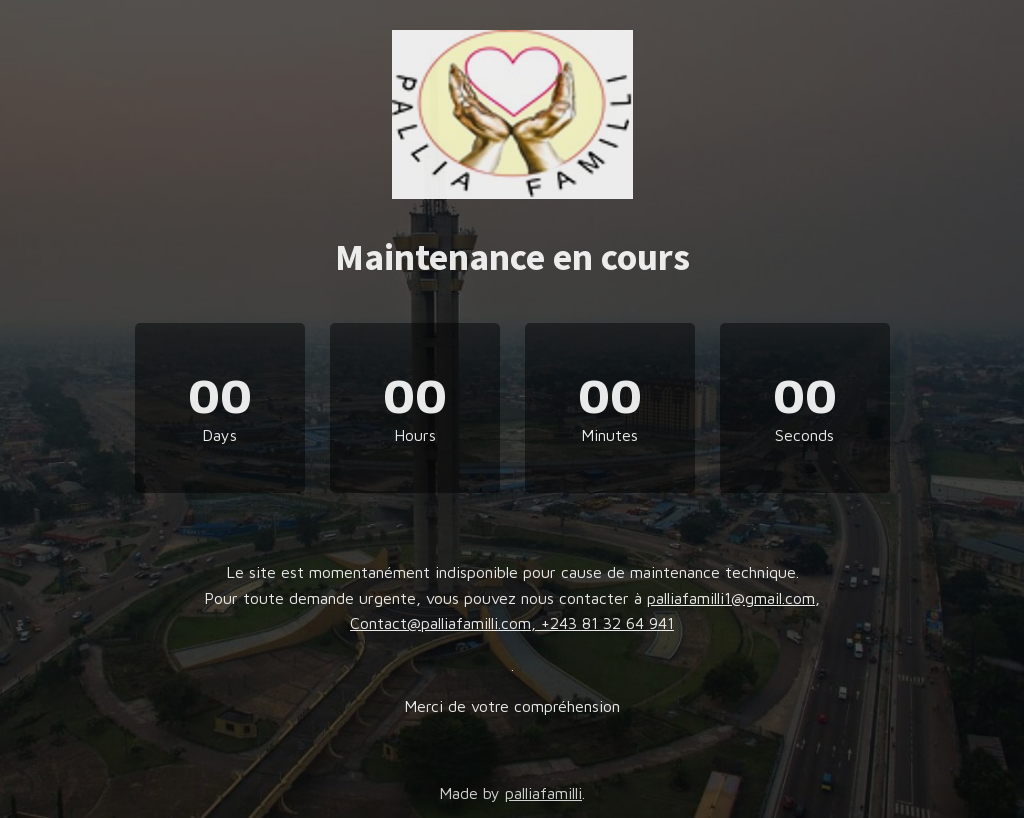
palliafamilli (543, 793)
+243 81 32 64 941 (607, 623)
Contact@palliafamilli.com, (445, 623)
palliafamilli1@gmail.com (731, 598)
